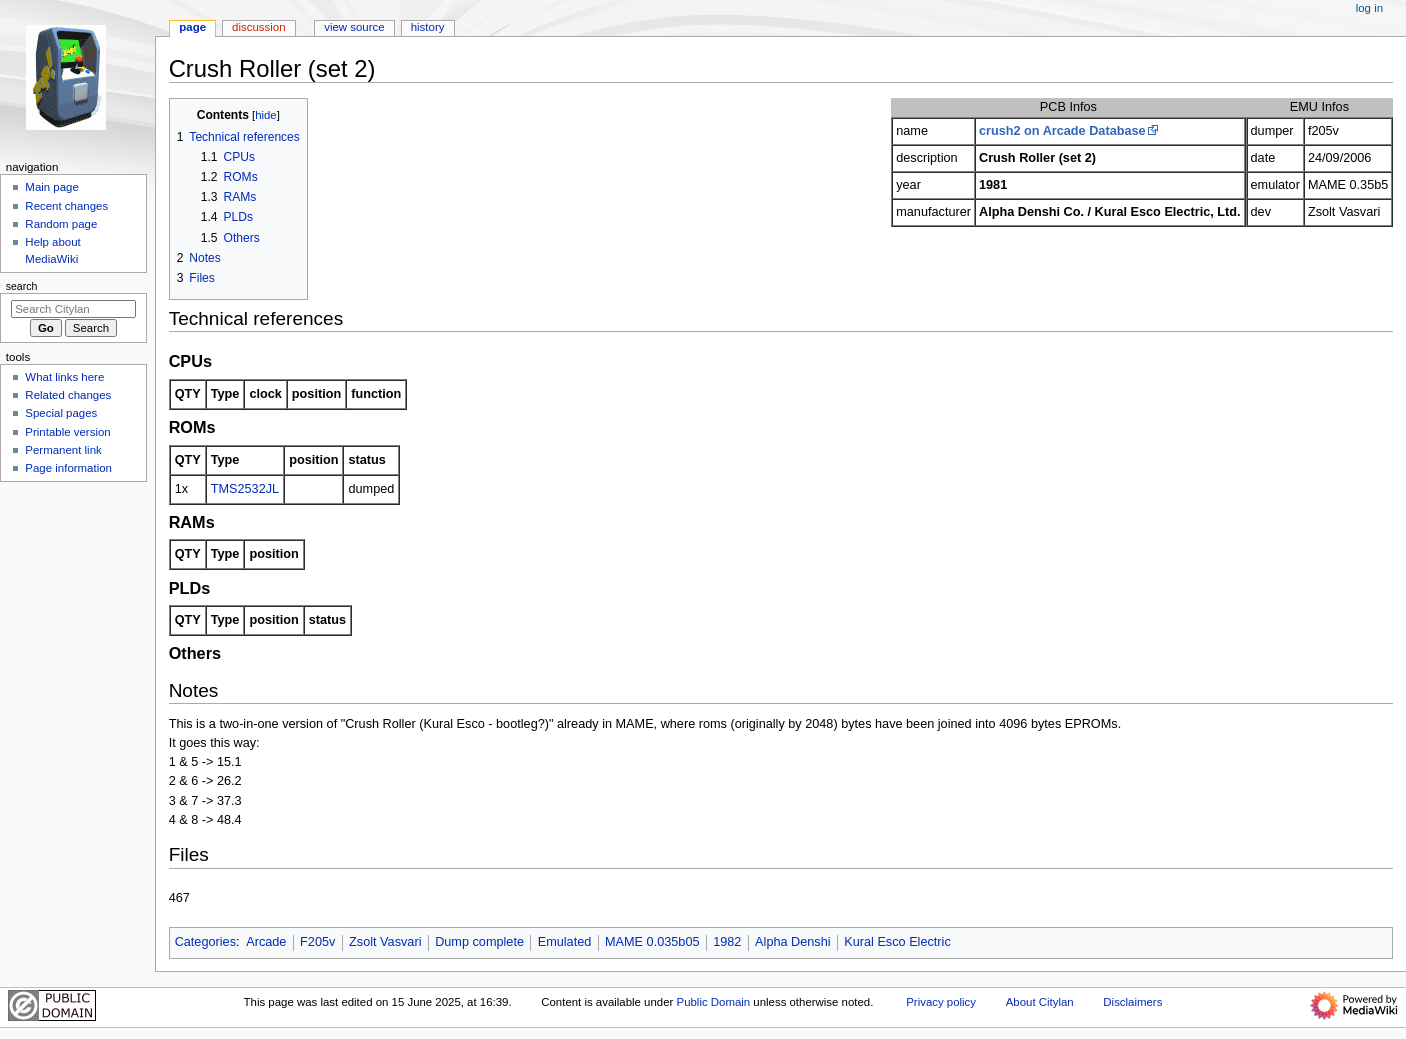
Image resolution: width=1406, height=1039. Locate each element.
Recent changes (66, 206)
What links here (64, 377)
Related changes (68, 395)
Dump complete (479, 942)
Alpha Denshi (792, 942)
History (428, 27)
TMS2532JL (245, 489)
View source (354, 27)
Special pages (61, 413)
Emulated (565, 942)
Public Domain (714, 1002)
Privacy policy (941, 1002)
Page (192, 27)
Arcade (266, 942)
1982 (727, 942)
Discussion (258, 27)
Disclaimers (1132, 1002)
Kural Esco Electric (897, 942)
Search (22, 286)
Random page (61, 224)
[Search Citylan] (73, 309)
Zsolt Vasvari (385, 942)
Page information (68, 468)
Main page (52, 187)
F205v (317, 942)
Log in (1369, 8)
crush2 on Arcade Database (1062, 131)
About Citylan (1040, 1002)
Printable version (67, 432)
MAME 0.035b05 (652, 942)
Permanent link (63, 450)
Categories (205, 942)
